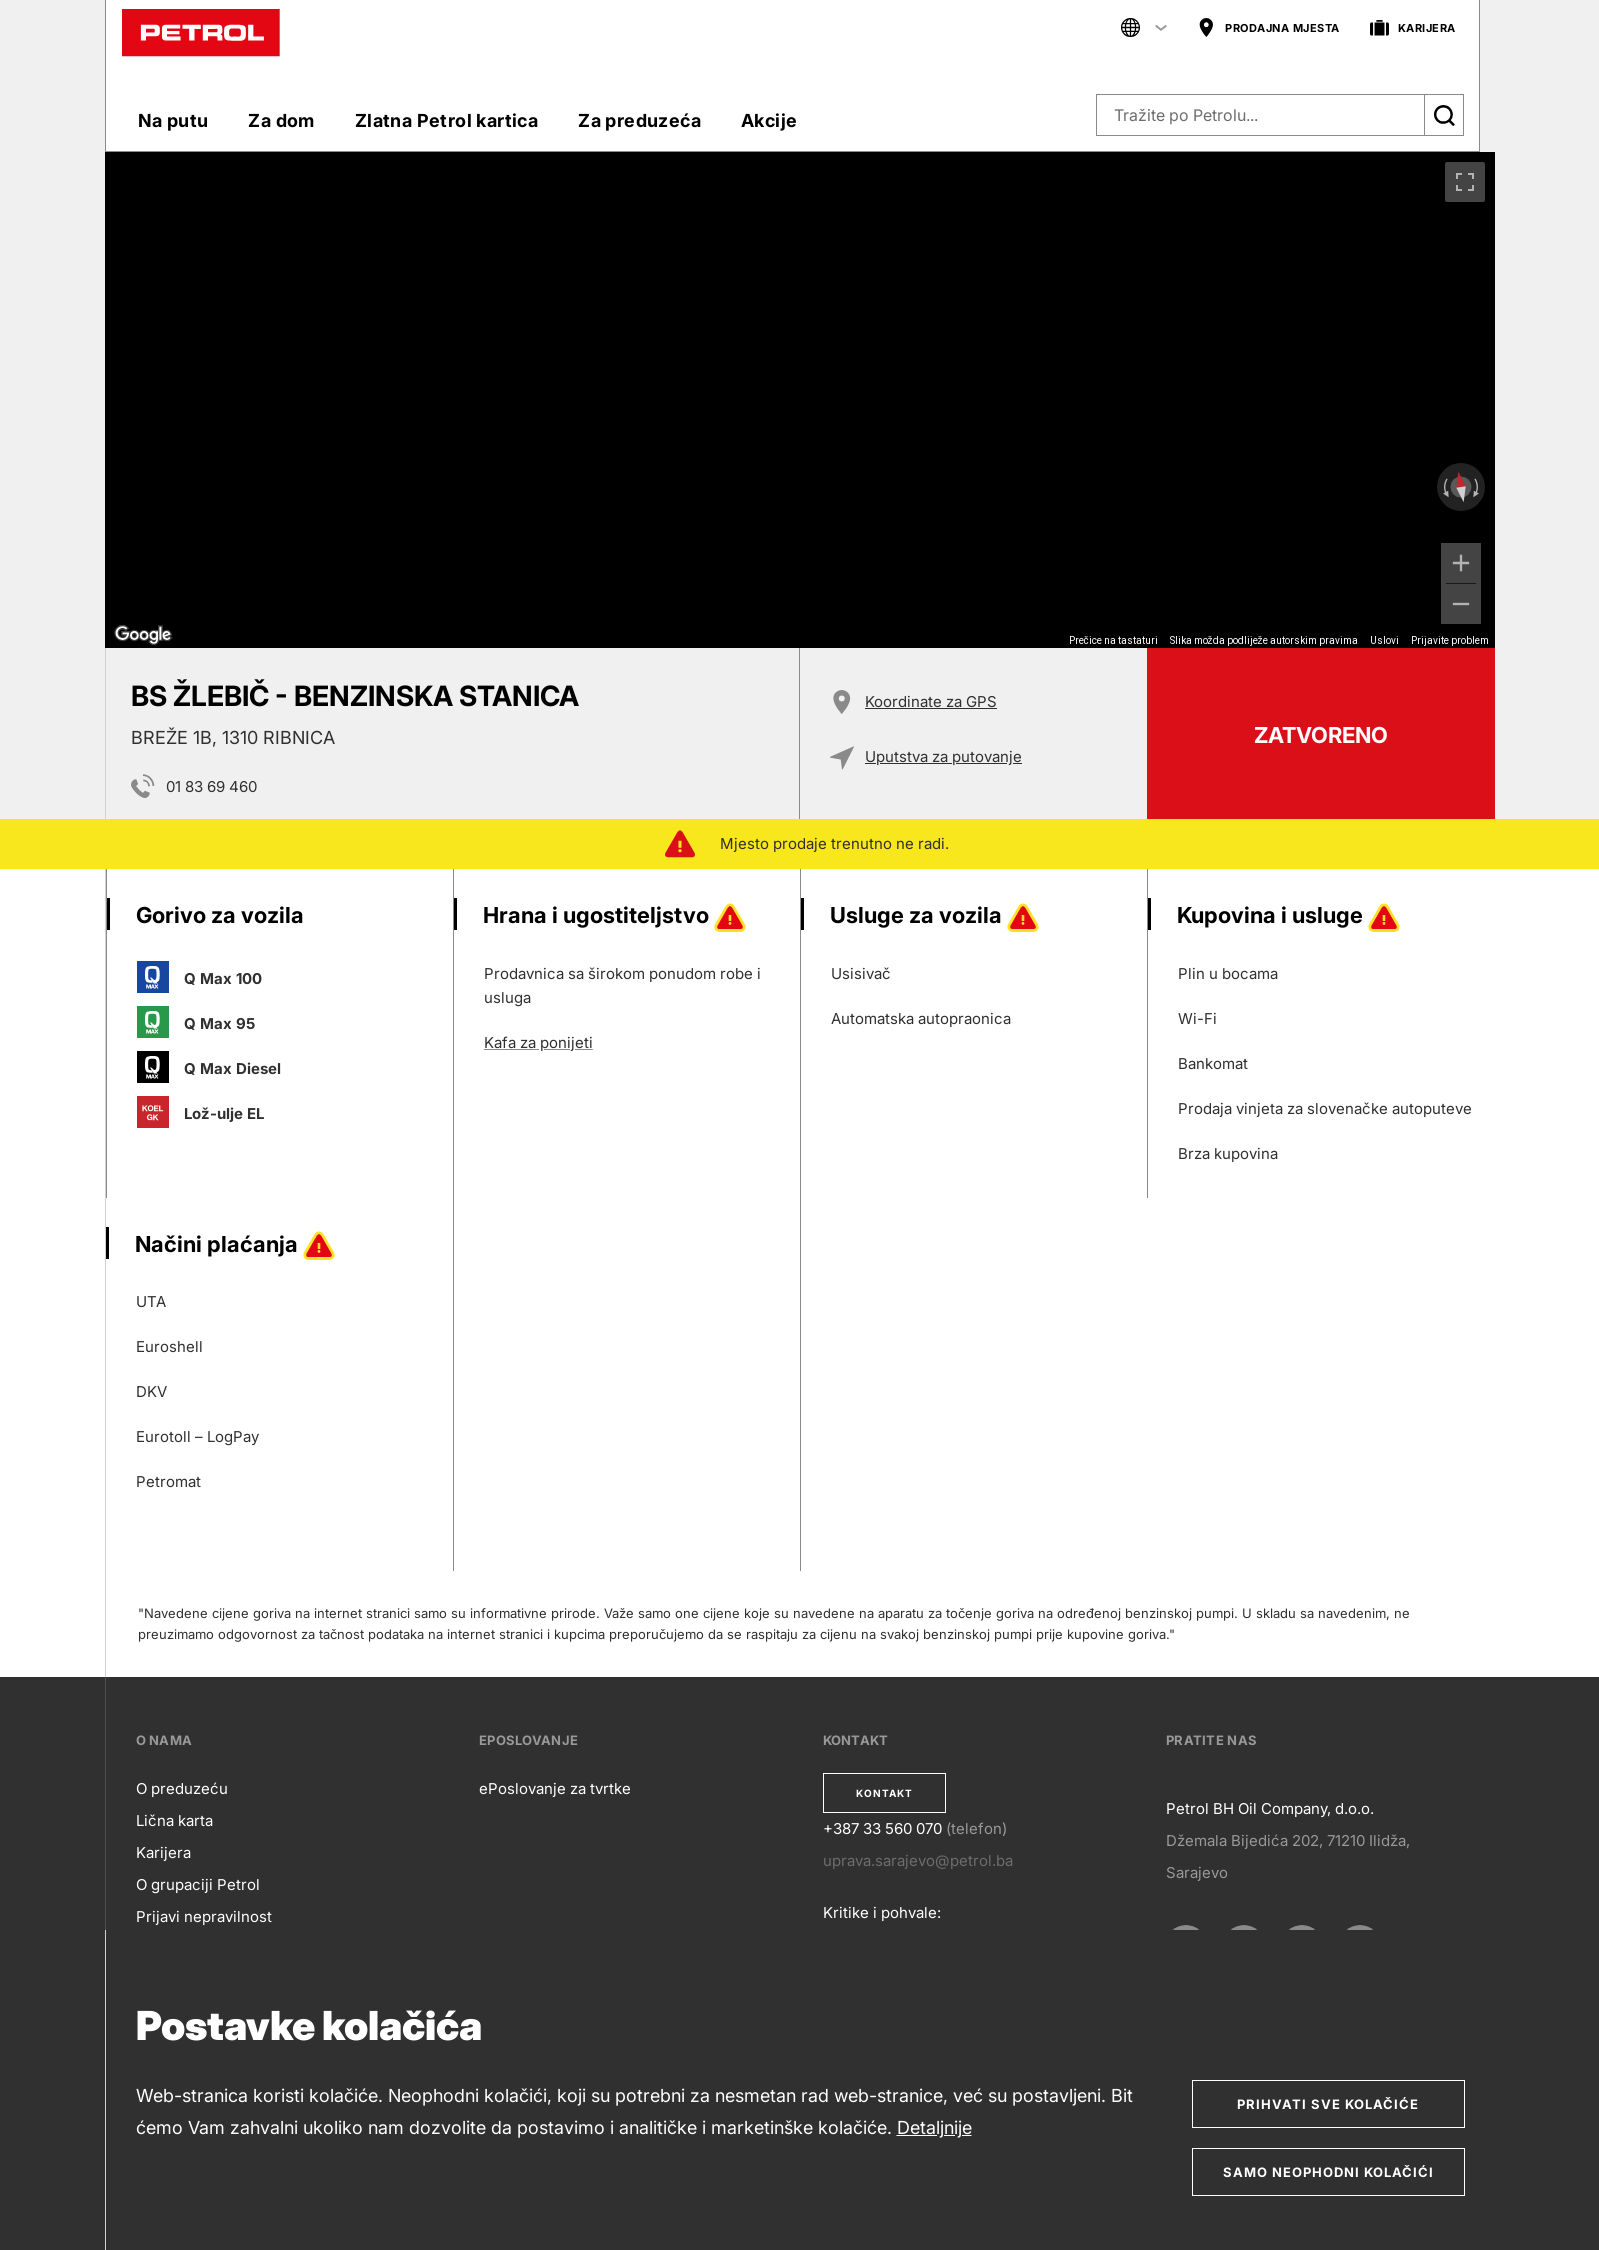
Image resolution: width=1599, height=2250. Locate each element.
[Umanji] (1461, 604)
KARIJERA (1413, 28)
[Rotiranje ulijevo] (1444, 487)
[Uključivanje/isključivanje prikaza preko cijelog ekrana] (1465, 182)
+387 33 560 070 (882, 1828)
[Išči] (1444, 115)
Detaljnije (934, 2127)
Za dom (281, 120)
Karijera (163, 1852)
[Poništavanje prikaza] (1460, 487)
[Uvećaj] (1461, 563)
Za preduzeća (639, 120)
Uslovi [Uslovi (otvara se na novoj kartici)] (1384, 640)
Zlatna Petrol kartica (446, 120)
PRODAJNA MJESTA (1268, 28)
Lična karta (174, 1820)
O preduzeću (182, 1788)
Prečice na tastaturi (1113, 640)
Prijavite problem (1450, 640)
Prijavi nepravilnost (204, 1916)
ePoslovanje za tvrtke (555, 1788)
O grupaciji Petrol (198, 1884)
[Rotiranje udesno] (1478, 487)
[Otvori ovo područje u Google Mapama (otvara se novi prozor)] (143, 635)
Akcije (769, 120)
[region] (800, 400)
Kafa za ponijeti (538, 1042)
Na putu (173, 120)
